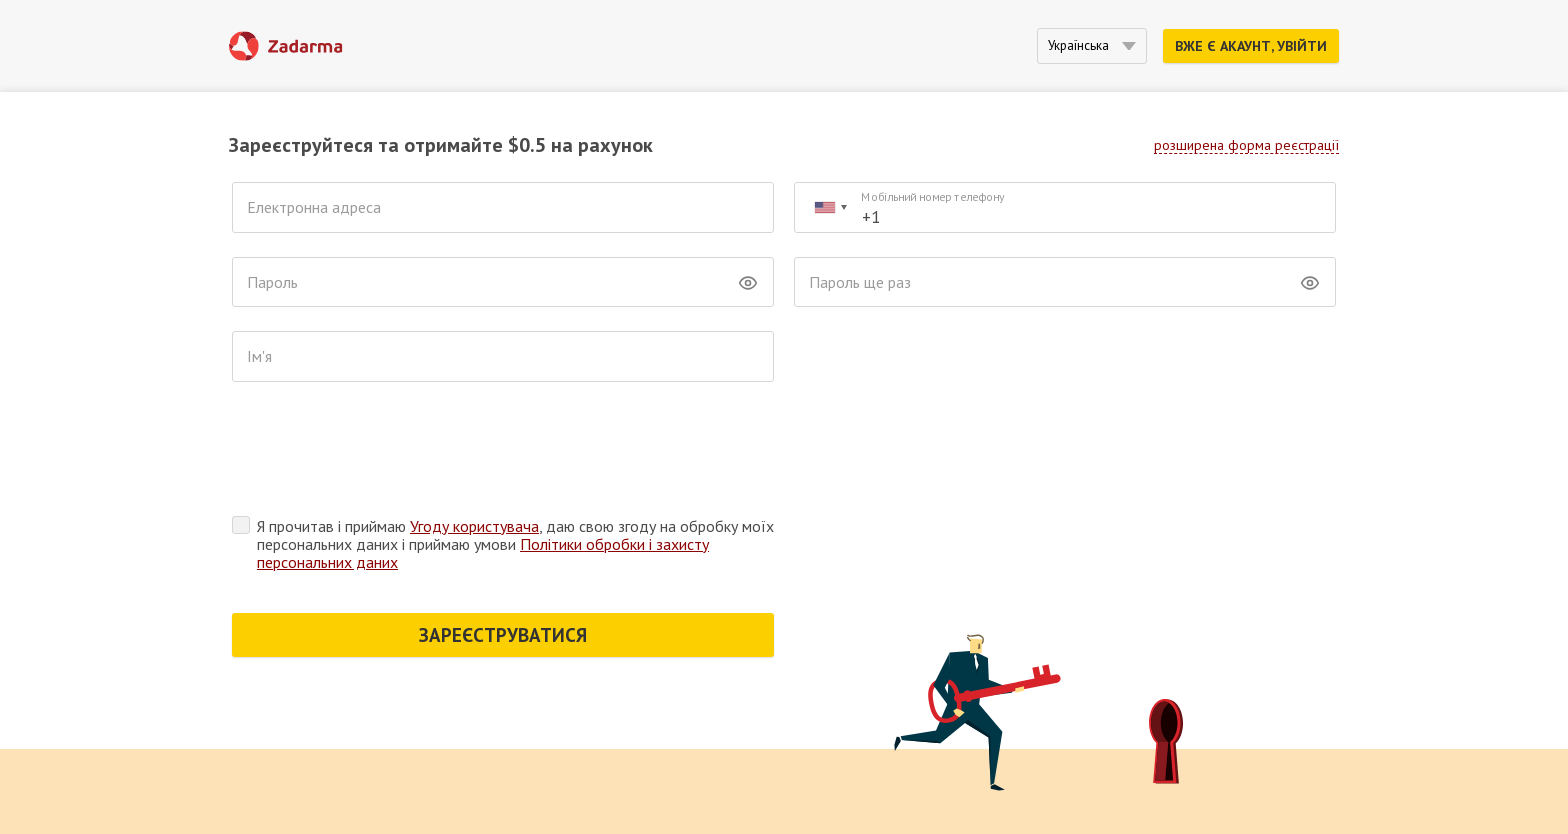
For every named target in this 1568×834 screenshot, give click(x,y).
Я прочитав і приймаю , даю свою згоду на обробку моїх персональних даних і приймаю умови (515, 544)
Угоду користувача (474, 526)
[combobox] (830, 207)
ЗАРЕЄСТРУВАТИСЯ (503, 635)
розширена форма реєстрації (1246, 145)
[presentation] (384, 454)
